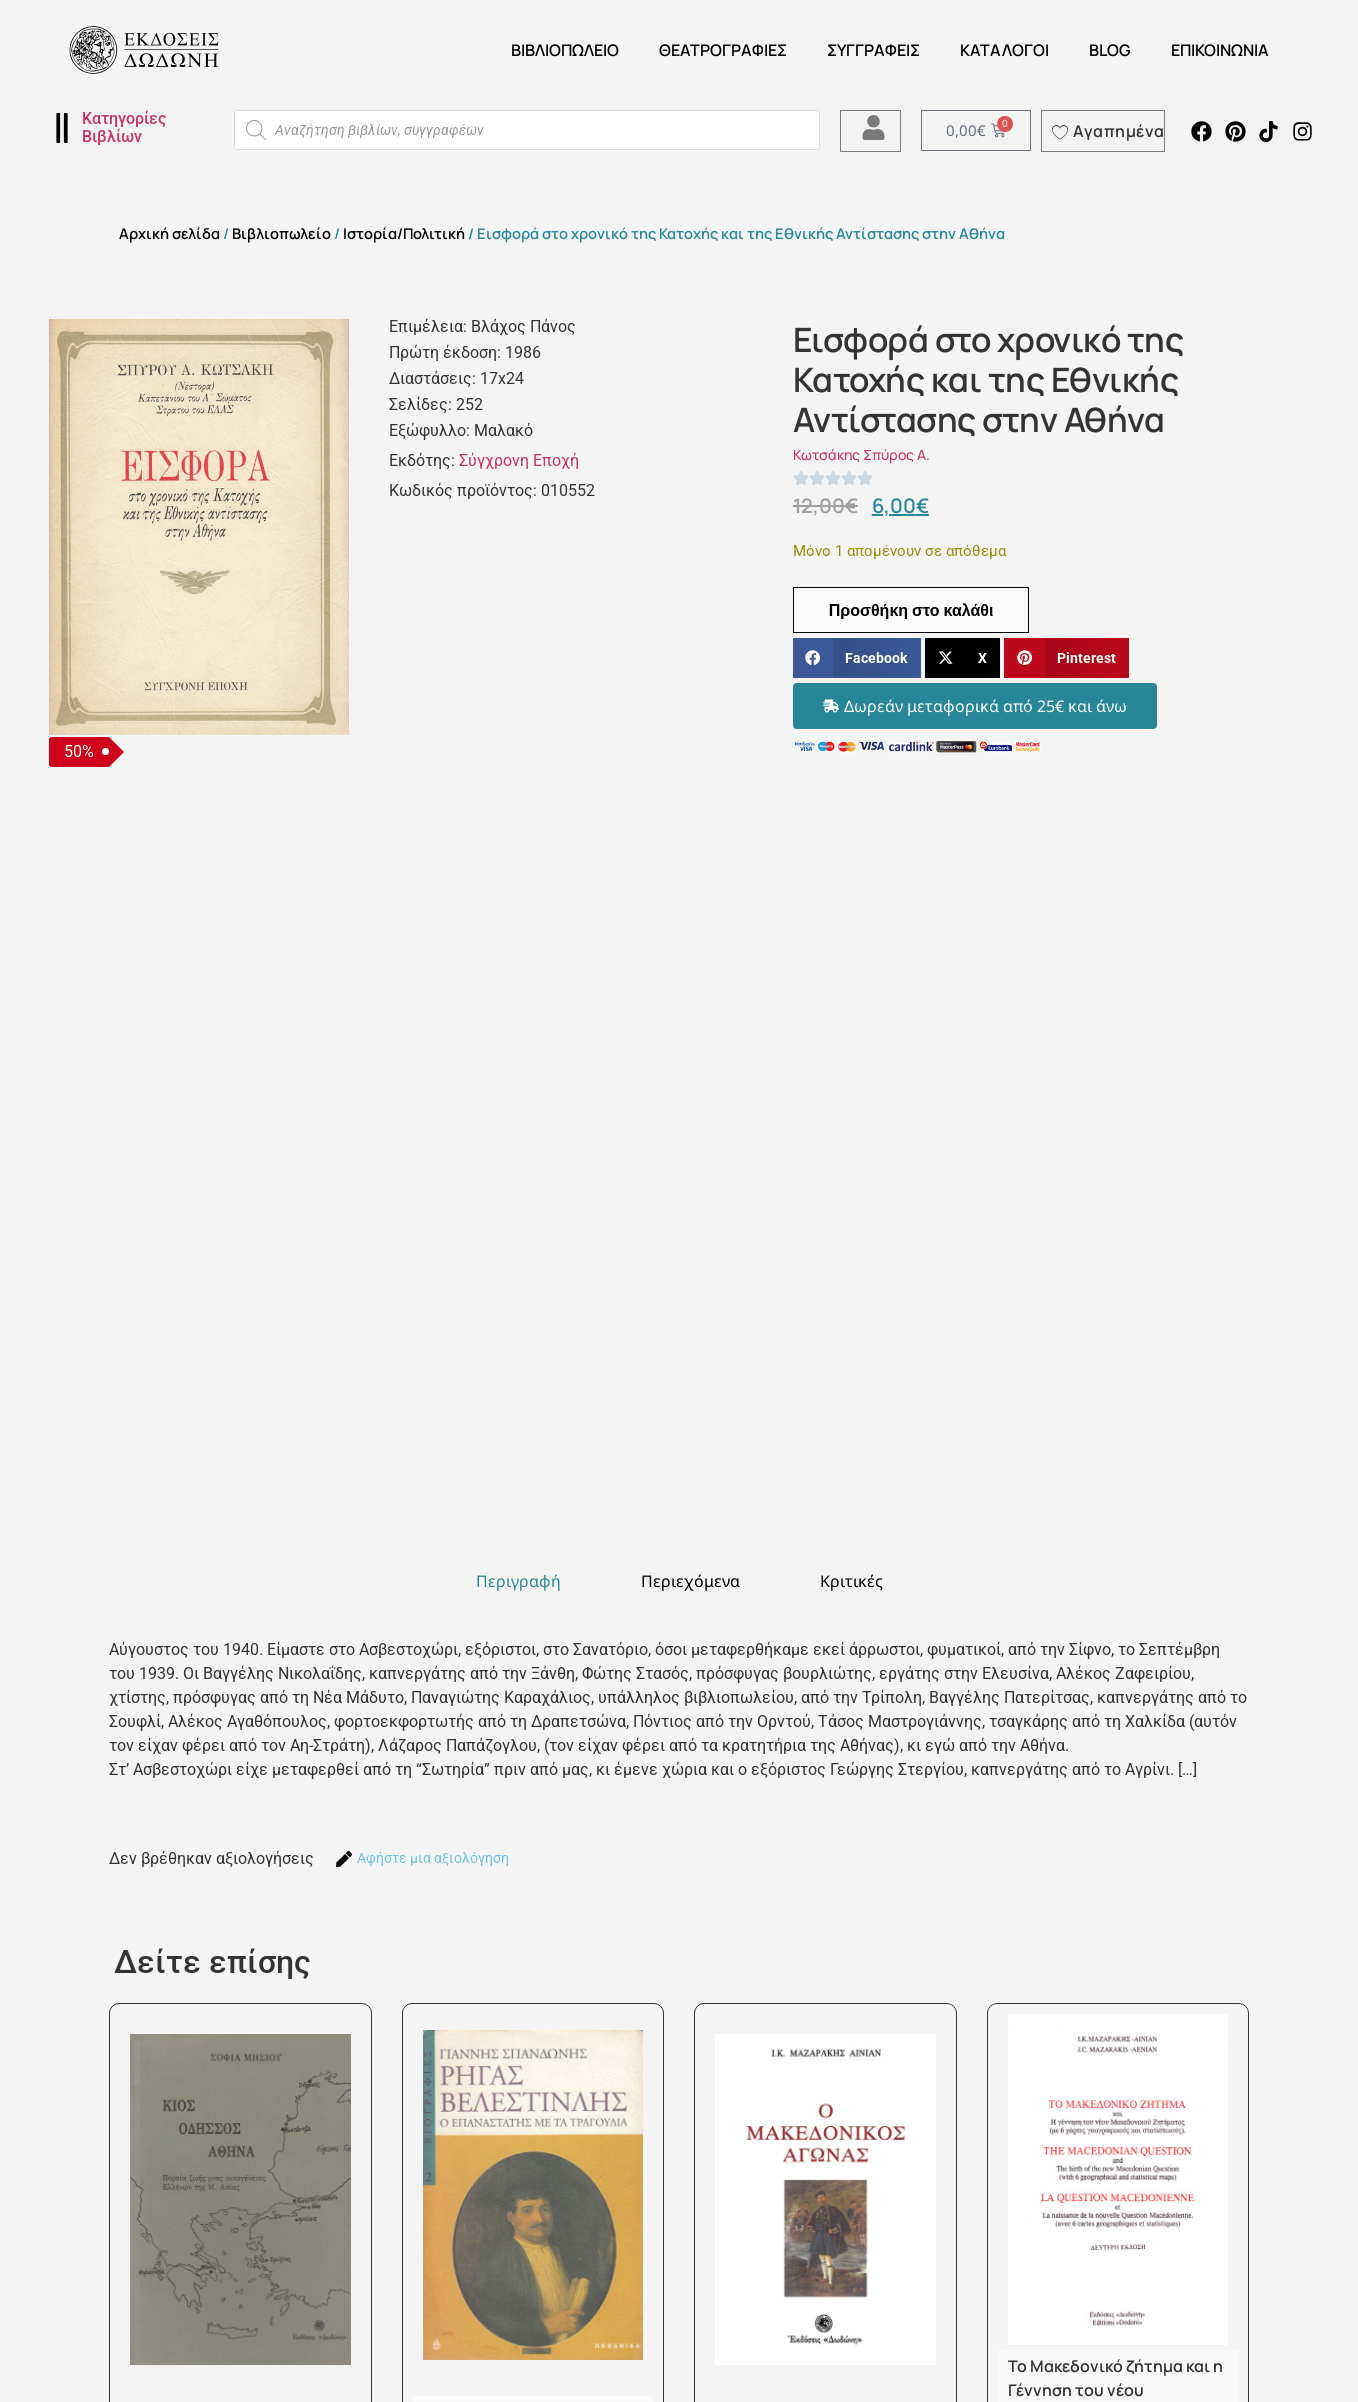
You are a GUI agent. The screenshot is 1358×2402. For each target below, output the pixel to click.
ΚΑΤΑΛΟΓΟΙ (1004, 50)
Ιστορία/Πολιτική (404, 233)
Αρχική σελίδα (169, 233)
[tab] (518, 1581)
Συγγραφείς (873, 50)
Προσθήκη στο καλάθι (911, 610)
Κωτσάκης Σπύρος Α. (861, 454)
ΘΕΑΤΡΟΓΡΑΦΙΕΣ (723, 50)
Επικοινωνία (1220, 50)
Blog (1110, 50)
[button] (857, 658)
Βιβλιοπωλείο (565, 50)
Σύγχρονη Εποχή (519, 460)
